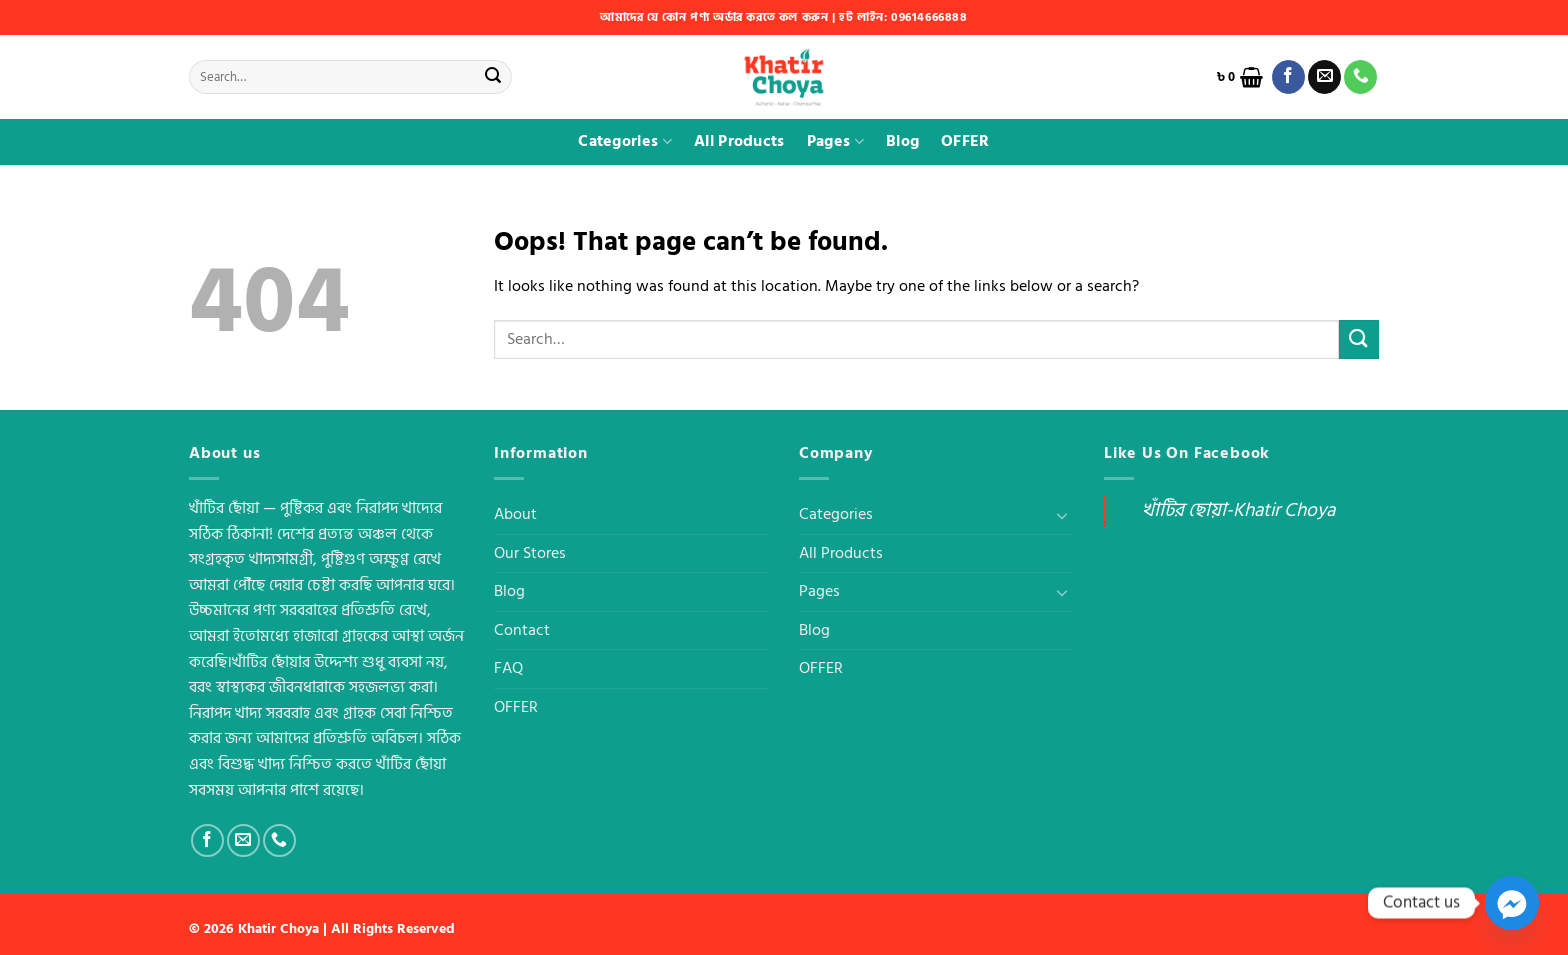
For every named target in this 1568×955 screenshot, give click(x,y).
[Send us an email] (1324, 77)
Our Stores (530, 553)
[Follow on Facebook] (1288, 77)
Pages (835, 141)
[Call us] (1360, 77)
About (515, 514)
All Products (739, 141)
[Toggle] (1062, 515)
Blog (902, 141)
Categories (625, 141)
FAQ (508, 668)
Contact (522, 630)
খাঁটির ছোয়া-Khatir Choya (1238, 510)
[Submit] (493, 77)
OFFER (965, 141)
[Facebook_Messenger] (1512, 903)
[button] (1240, 77)
